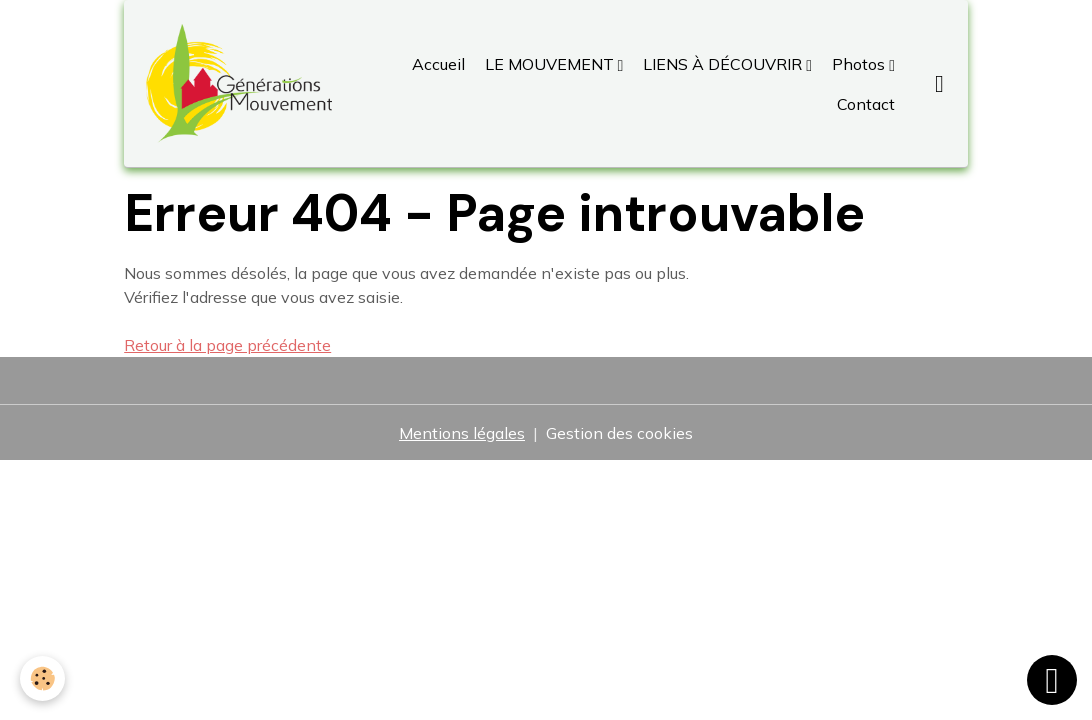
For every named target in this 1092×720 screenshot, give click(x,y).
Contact (864, 104)
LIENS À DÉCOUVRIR (722, 64)
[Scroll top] (1052, 680)
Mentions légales (462, 433)
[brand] (238, 83)
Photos (858, 64)
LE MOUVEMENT (549, 64)
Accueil (438, 64)
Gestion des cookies (619, 433)
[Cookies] (42, 678)
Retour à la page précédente (227, 345)
